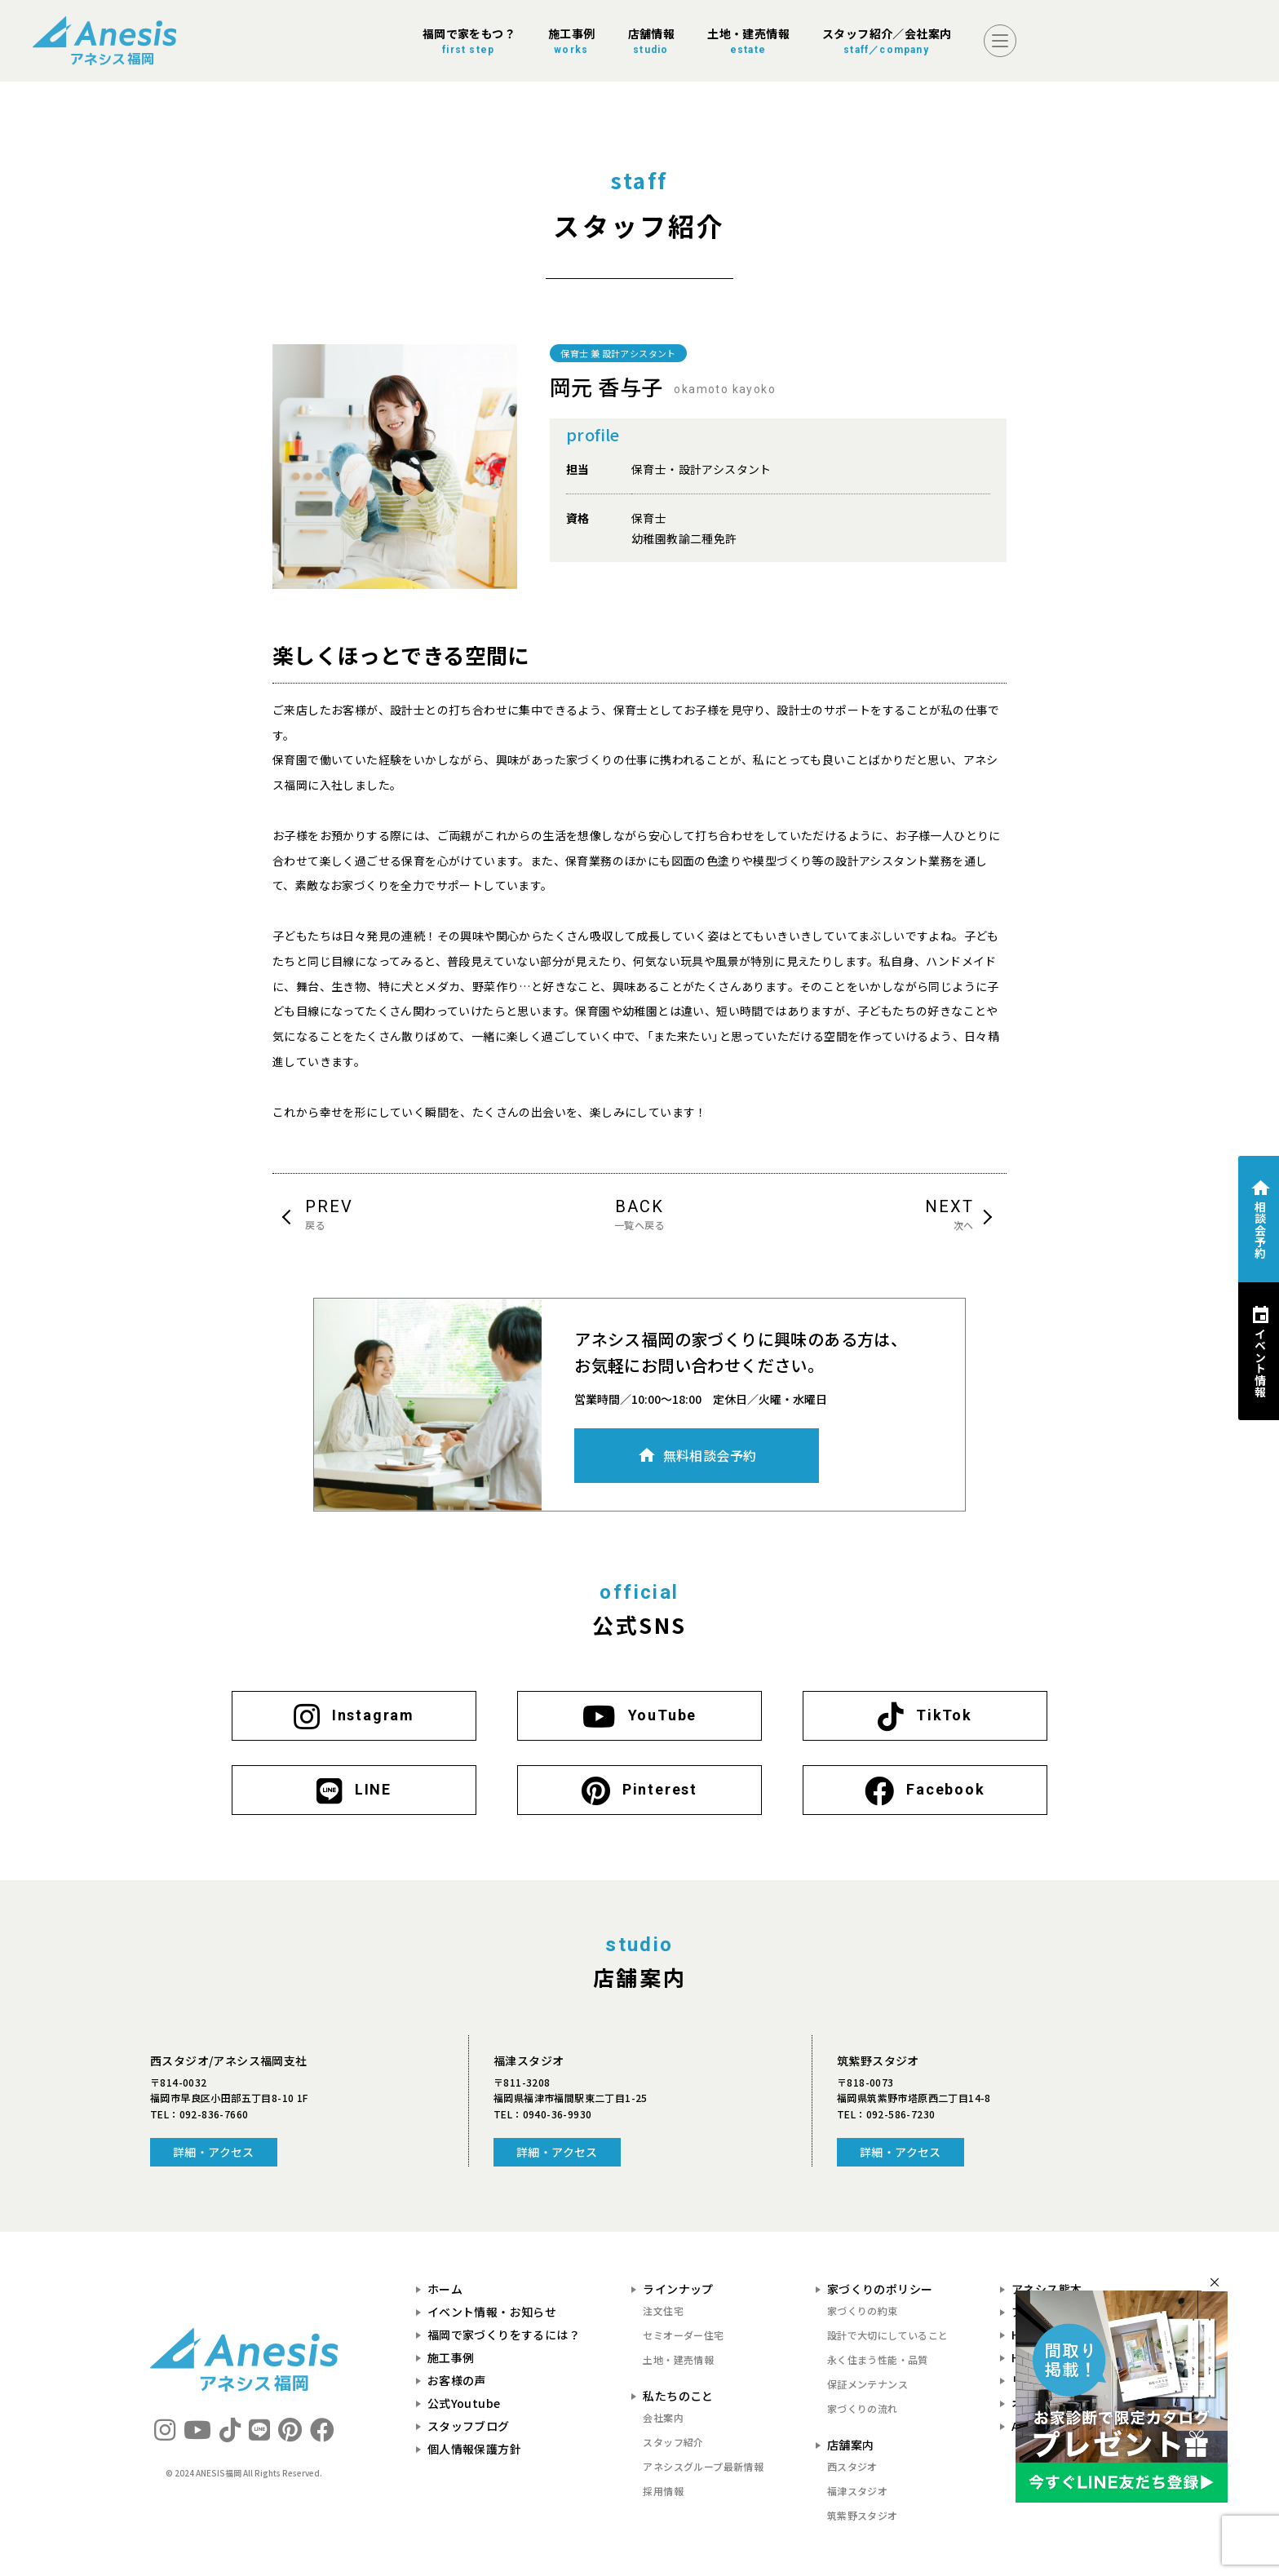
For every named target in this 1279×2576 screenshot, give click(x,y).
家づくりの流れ (862, 2408)
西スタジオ (852, 2466)
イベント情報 (1260, 1362)
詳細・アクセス (213, 2152)
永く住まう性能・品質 (877, 2359)
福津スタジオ (857, 2491)
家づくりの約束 (862, 2310)
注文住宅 (663, 2310)
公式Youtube (464, 2403)
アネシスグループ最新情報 (703, 2466)
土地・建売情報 (678, 2359)
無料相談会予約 (710, 1455)
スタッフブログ (468, 2426)
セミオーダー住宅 (683, 2335)
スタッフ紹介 (673, 2442)
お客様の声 (456, 2380)
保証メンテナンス (867, 2384)
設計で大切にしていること (888, 2335)
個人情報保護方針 (474, 2449)
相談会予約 (1260, 1230)
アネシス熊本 (1046, 2289)
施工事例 (451, 2357)
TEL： (199, 2114)
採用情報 (663, 2491)
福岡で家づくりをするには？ (503, 2334)
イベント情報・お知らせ (491, 2312)
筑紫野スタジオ (862, 2515)
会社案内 (663, 2417)
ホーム (444, 2289)
